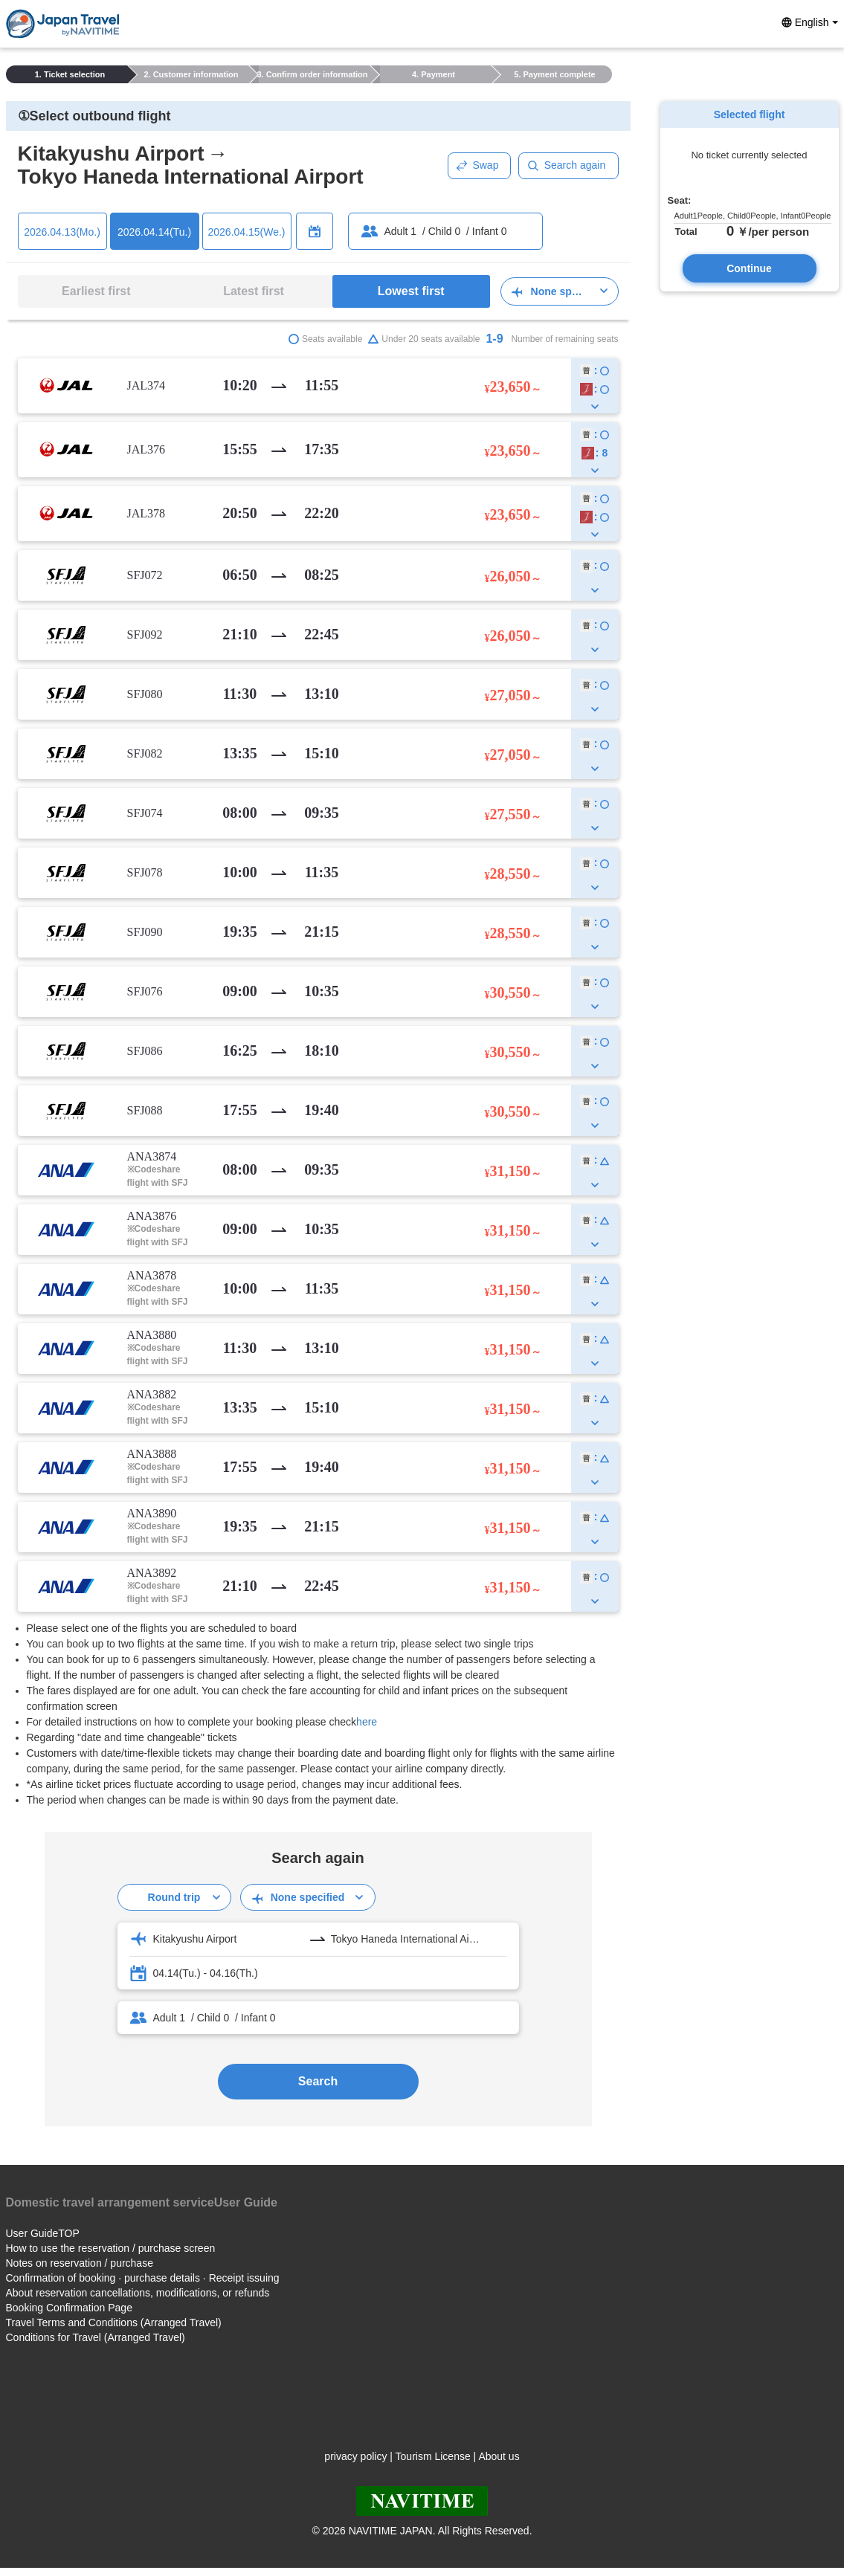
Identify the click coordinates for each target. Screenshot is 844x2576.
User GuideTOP (43, 2233)
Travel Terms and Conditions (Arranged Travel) (114, 2322)
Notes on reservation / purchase (79, 2263)
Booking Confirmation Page (69, 2308)
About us (498, 2456)
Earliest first (96, 291)
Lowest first (411, 291)
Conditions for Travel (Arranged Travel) (95, 2337)
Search (318, 2081)
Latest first (253, 291)
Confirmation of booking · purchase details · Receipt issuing (143, 2278)
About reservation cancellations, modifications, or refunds (138, 2293)
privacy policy (355, 2456)
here (366, 1722)
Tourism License (433, 2456)
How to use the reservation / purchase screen (111, 2248)
